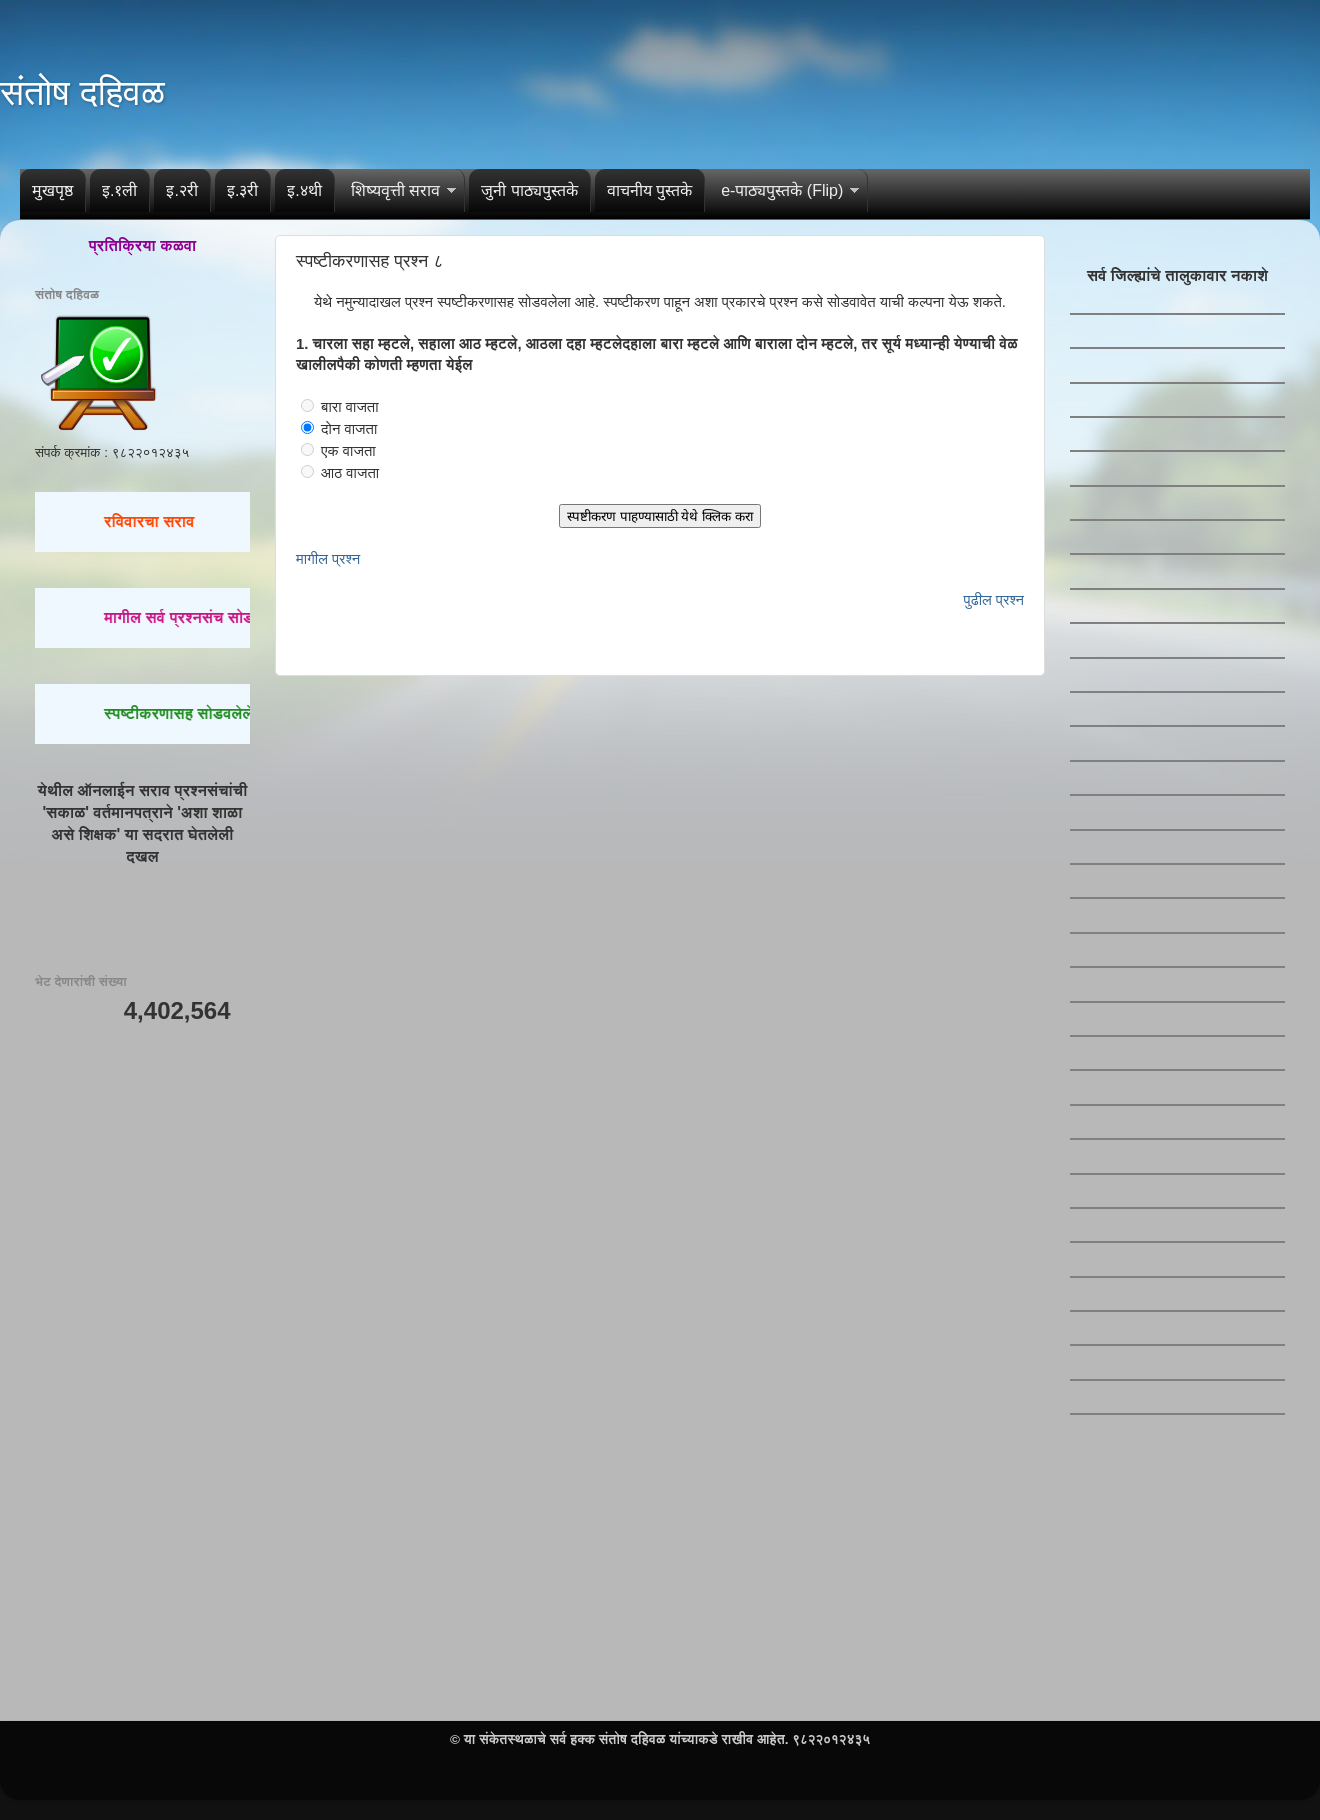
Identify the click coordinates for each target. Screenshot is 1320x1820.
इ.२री (181, 190)
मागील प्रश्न (328, 559)
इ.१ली (119, 190)
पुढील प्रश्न (994, 600)
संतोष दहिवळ (82, 92)
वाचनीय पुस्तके (649, 190)
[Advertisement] (142, 1156)
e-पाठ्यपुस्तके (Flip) (782, 190)
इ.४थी (304, 190)
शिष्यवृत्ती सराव (395, 190)
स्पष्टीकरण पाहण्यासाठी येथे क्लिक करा (660, 516)
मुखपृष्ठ (52, 190)
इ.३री (242, 190)
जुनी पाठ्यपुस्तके (529, 190)
